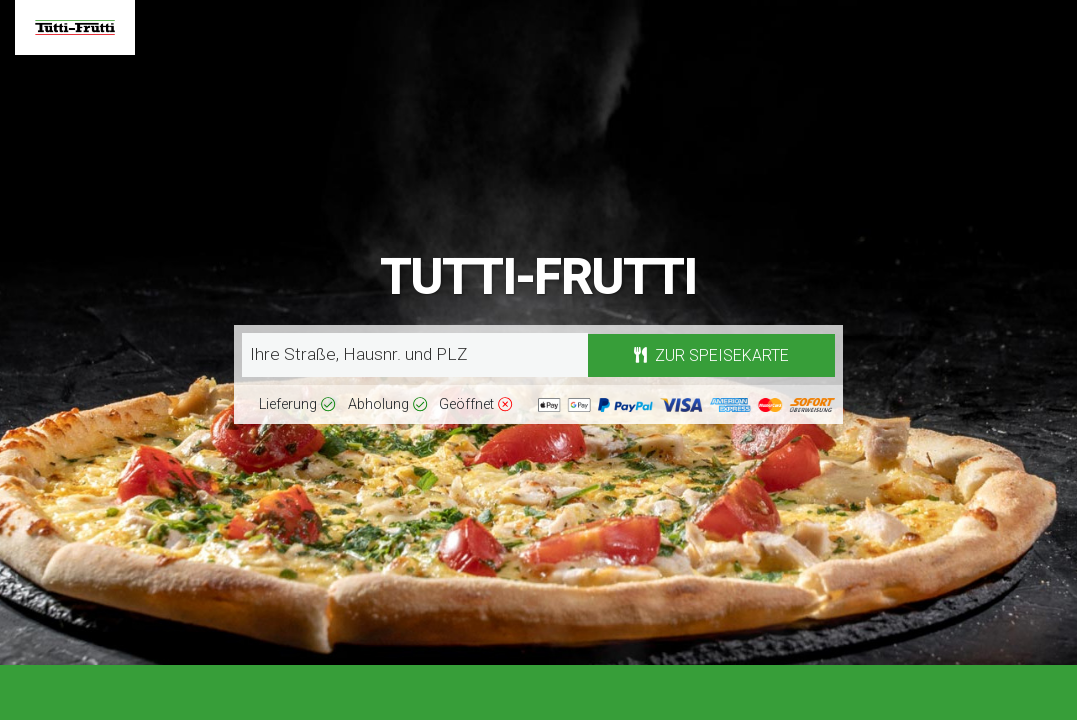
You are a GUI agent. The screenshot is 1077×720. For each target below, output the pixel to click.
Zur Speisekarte (711, 355)
